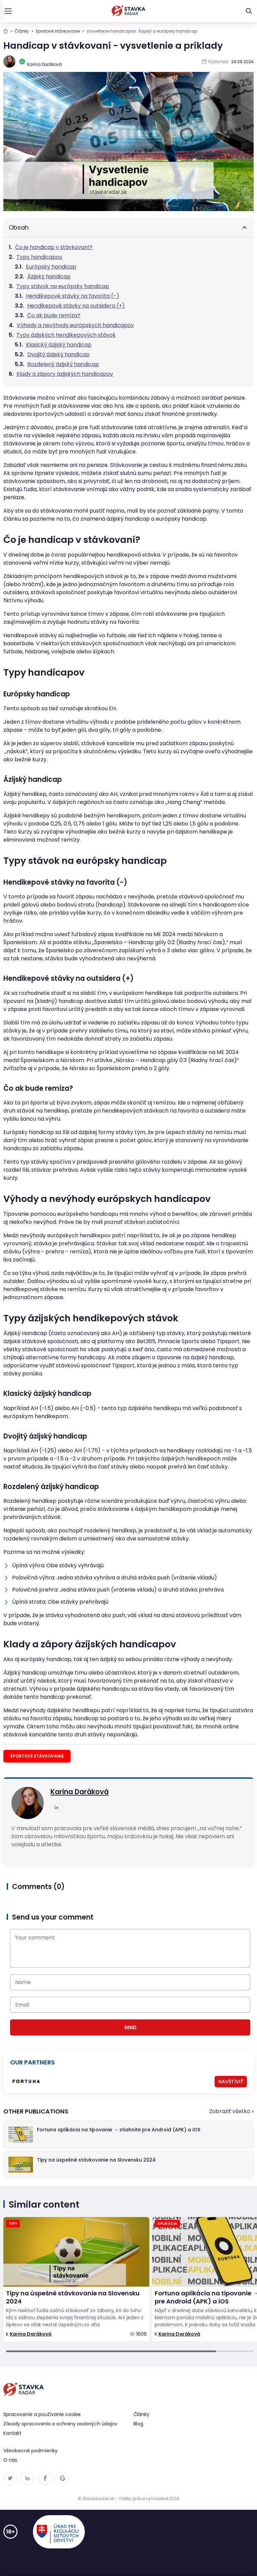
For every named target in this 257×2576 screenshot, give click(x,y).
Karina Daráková (79, 1792)
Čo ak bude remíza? (53, 315)
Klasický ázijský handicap (58, 345)
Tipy (13, 2223)
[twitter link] (10, 2478)
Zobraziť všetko (229, 2111)
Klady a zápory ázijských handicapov (64, 374)
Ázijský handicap (49, 276)
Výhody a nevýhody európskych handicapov (75, 325)
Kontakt (12, 2433)
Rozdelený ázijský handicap (63, 364)
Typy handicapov (39, 257)
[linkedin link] (56, 1807)
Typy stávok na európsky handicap (62, 286)
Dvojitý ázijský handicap (58, 354)
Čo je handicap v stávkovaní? (54, 247)
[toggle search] (249, 11)
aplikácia (167, 2223)
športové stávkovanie (58, 31)
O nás (10, 2460)
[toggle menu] (8, 11)
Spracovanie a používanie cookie (42, 2414)
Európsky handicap (51, 267)
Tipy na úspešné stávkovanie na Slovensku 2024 (73, 2297)
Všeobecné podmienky (30, 2450)
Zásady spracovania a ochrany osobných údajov (60, 2423)
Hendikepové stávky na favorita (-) (72, 296)
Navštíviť (231, 2081)
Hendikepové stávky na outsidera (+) (76, 306)
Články (21, 31)
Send (130, 2027)
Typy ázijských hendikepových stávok (66, 335)
